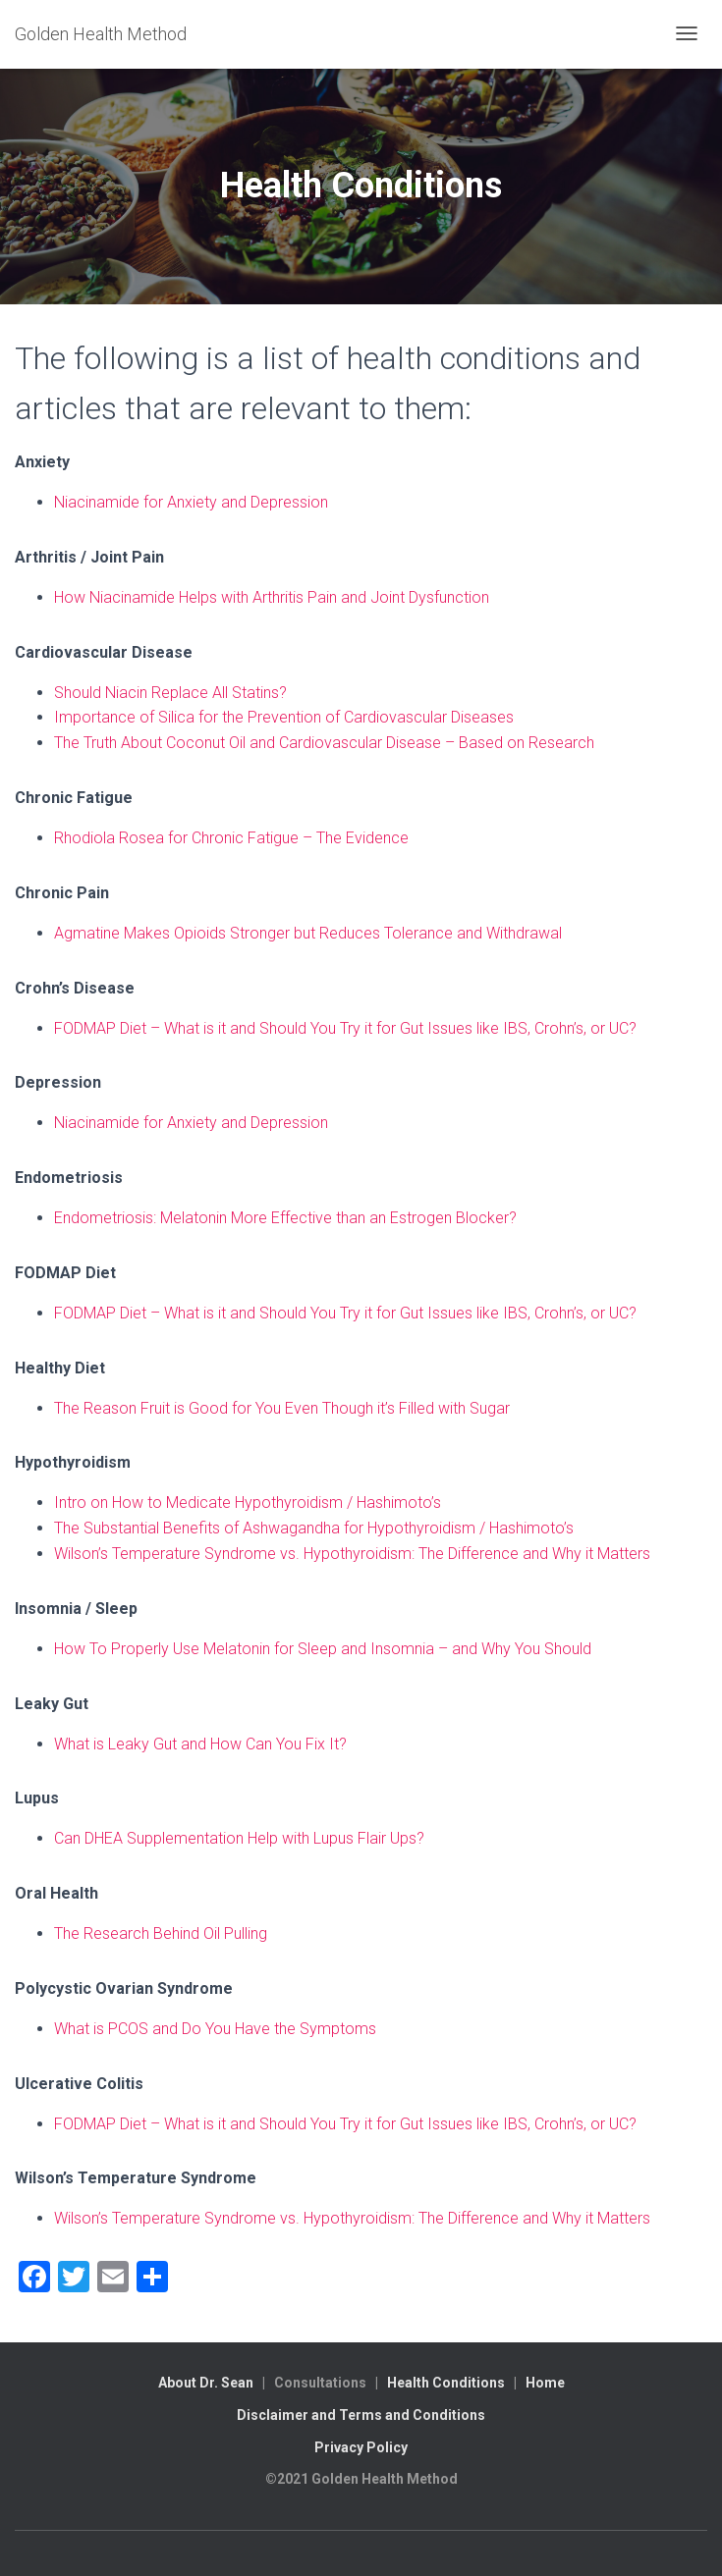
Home (545, 2382)
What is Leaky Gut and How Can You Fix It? (200, 1744)
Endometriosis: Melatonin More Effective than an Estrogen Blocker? (285, 1217)
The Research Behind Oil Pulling (160, 1933)
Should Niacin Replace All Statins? (170, 692)
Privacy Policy (361, 2447)
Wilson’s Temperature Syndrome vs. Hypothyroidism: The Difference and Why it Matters (352, 1553)
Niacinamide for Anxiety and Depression (191, 502)
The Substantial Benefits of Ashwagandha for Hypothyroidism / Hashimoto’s (314, 1528)
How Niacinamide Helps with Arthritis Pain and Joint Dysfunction (271, 597)
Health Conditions (446, 2382)
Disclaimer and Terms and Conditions (361, 2415)
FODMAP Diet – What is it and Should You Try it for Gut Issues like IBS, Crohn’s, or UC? (345, 1028)
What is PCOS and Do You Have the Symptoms (215, 2028)
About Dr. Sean (205, 2382)
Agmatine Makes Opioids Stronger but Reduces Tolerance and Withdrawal (308, 933)
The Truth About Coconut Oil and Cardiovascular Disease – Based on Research (324, 742)
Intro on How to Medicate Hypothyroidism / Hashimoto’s (247, 1502)
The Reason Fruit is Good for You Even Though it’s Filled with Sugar (282, 1408)
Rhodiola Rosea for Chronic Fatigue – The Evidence (231, 838)
